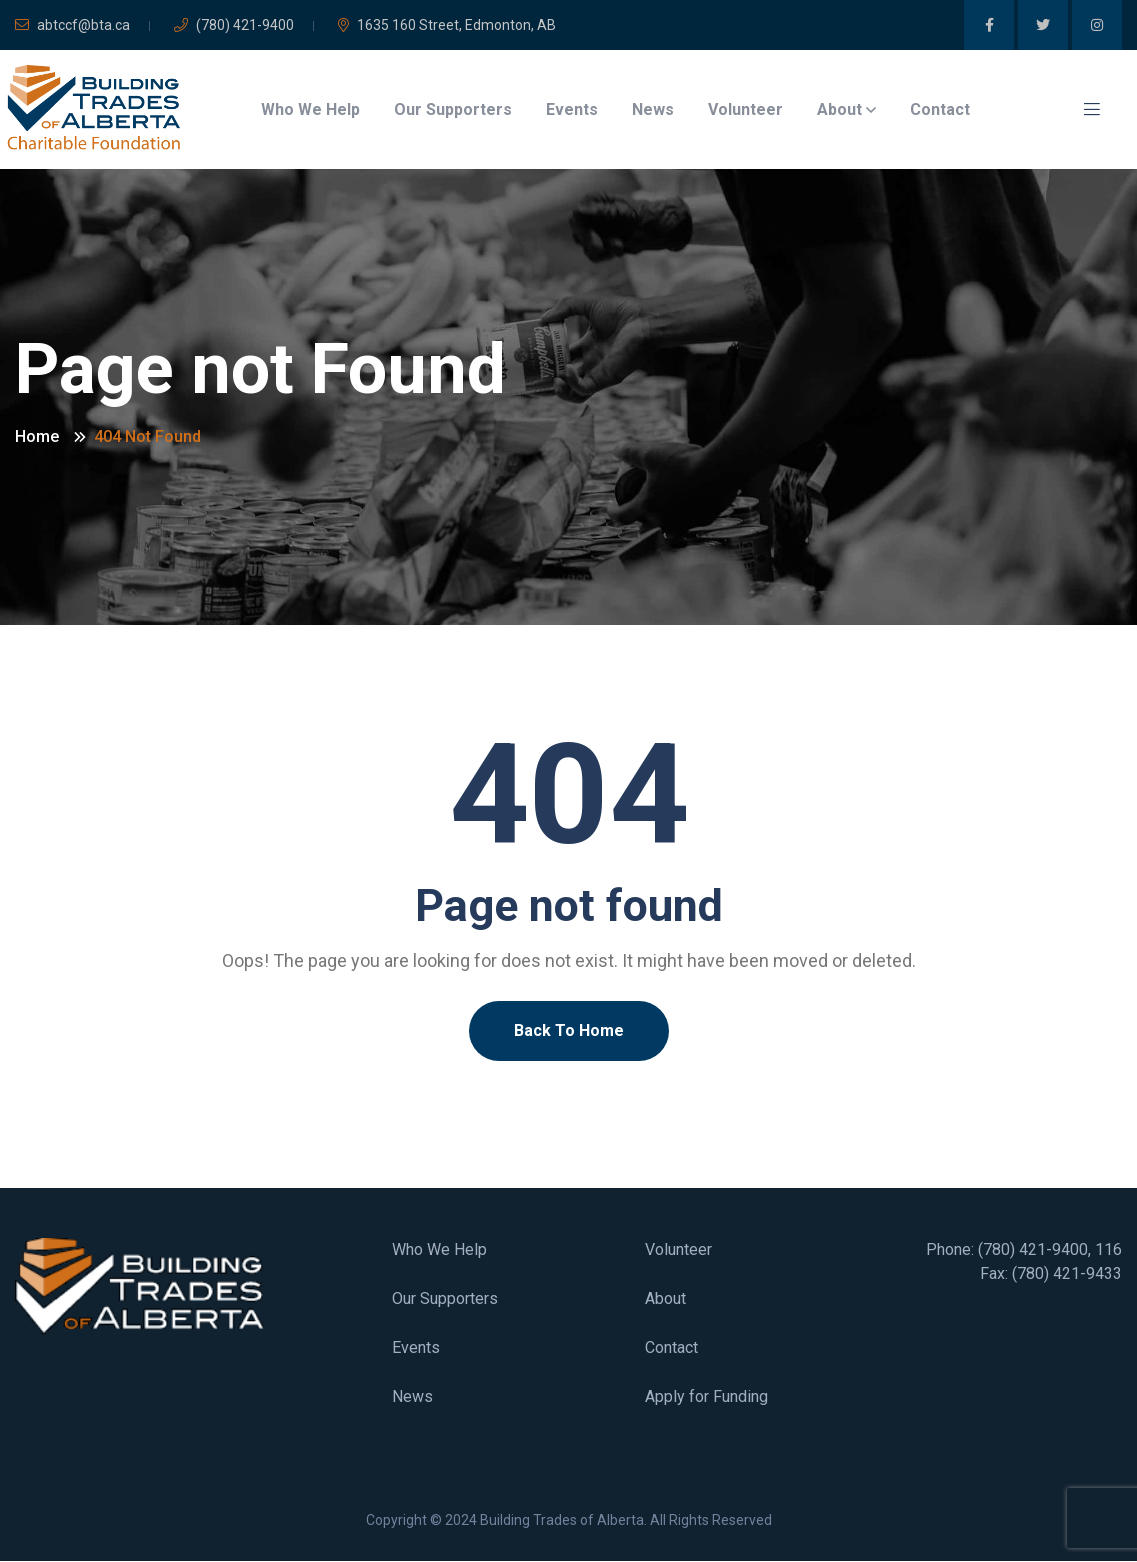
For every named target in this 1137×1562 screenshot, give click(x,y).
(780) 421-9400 (234, 25)
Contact (940, 109)
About (839, 109)
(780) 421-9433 (1067, 1273)
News (653, 109)
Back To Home (569, 1030)
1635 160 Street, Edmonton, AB (447, 25)
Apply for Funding (706, 1396)
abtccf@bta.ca (72, 25)
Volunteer (745, 109)
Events (572, 109)
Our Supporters (453, 109)
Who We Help (310, 109)
